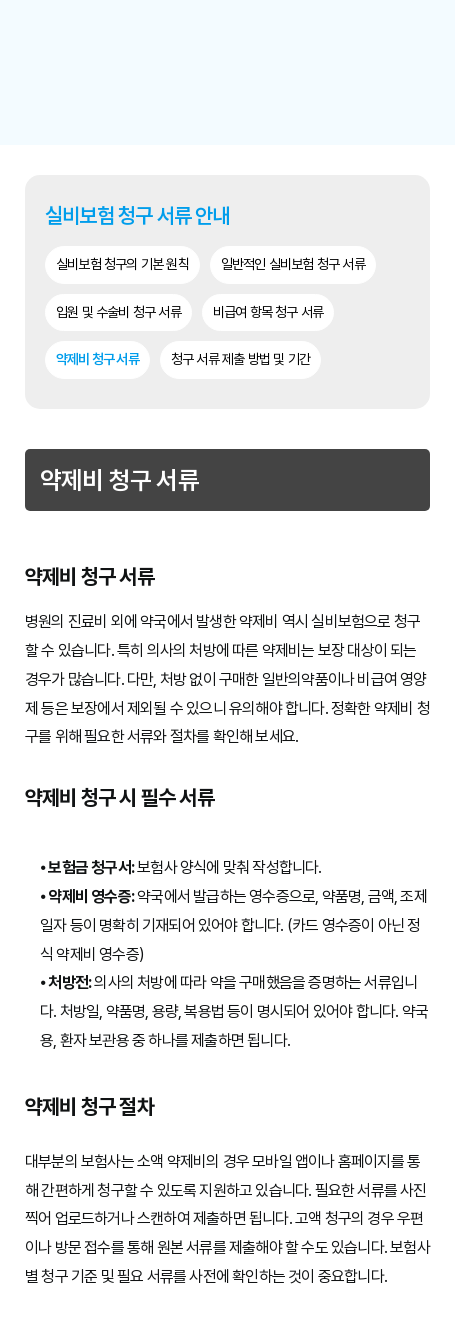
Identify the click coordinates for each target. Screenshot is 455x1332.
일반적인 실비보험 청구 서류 (293, 264)
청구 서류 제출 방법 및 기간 (240, 359)
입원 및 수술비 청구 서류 (118, 312)
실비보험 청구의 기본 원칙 (122, 264)
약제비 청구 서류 (97, 359)
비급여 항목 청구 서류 (268, 312)
